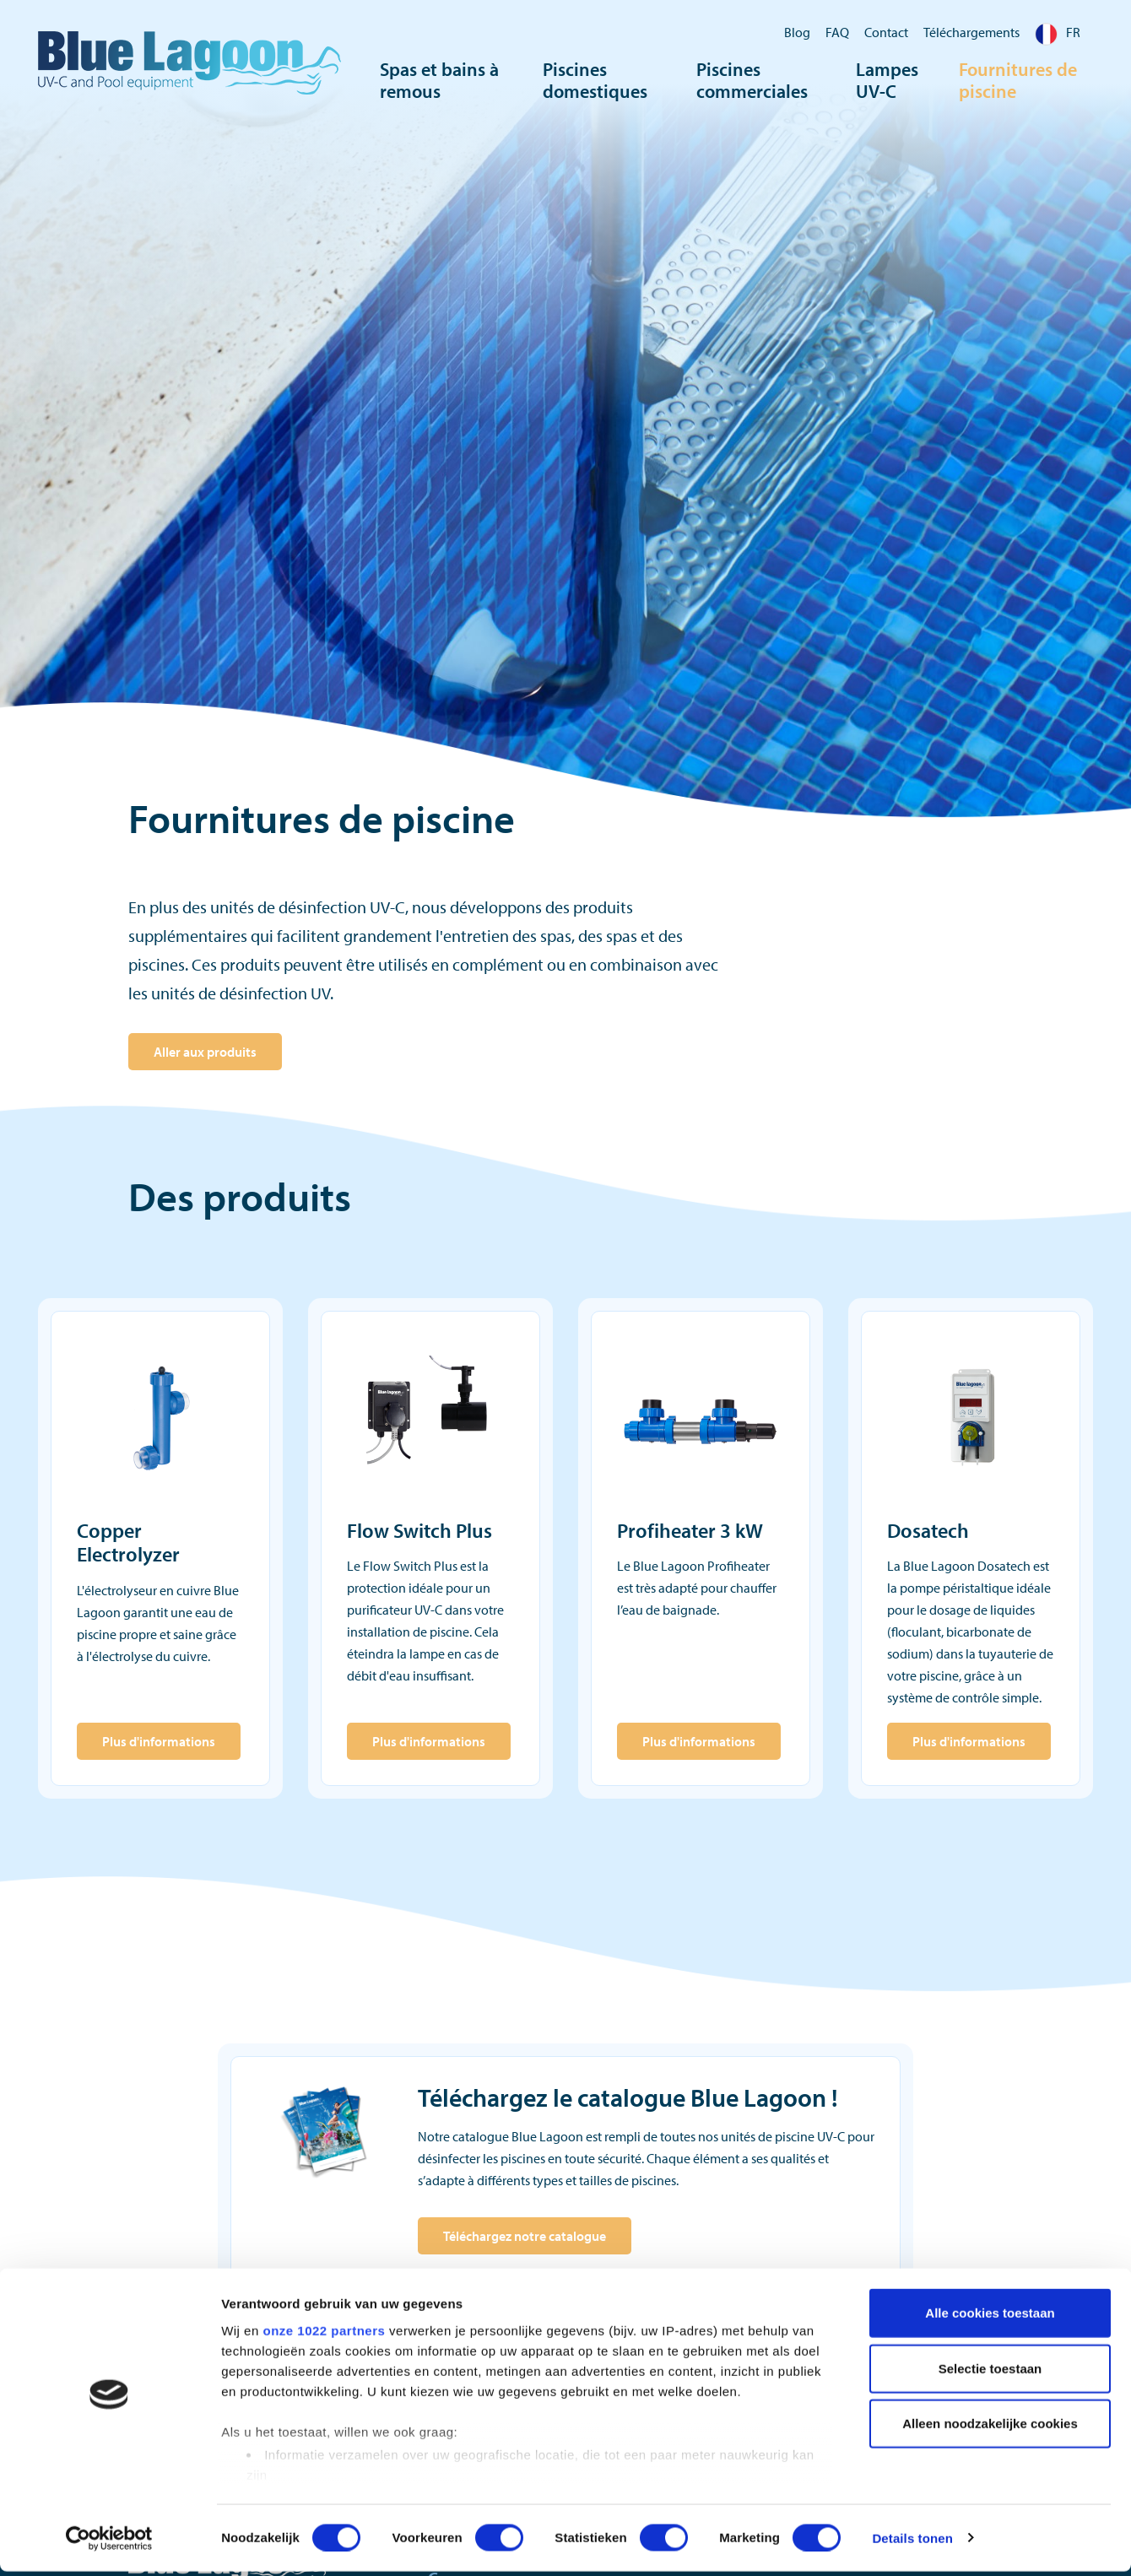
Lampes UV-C (887, 80)
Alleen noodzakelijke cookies (990, 2429)
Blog (797, 32)
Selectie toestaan (990, 2373)
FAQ (837, 32)
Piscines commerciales (752, 80)
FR (1057, 32)
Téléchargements (971, 32)
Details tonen (912, 2542)
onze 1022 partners (323, 2335)
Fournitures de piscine (1018, 80)
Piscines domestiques (595, 80)
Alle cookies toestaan (989, 2318)
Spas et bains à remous (439, 80)
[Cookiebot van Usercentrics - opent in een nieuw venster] (109, 2543)
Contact (886, 32)
